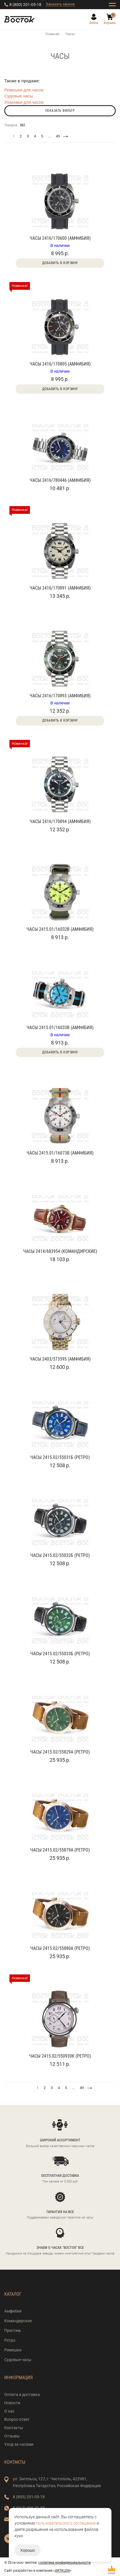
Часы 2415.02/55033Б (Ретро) (60, 1653)
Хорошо (27, 2550)
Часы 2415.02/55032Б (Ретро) (60, 1555)
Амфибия (13, 2311)
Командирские (18, 2321)
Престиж (12, 2330)
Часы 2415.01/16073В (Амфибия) (60, 1153)
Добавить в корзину (60, 263)
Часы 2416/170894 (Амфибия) (60, 821)
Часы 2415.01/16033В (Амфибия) (60, 1027)
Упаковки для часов (23, 102)
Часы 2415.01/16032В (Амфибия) (60, 929)
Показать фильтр (60, 111)
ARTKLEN (62, 2571)
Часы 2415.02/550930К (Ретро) (60, 2056)
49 (58, 136)
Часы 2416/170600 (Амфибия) (60, 238)
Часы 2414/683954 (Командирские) (60, 1251)
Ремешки (12, 2350)
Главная (52, 34)
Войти (94, 23)
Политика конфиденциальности (64, 2563)
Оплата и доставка (22, 2394)
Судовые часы (18, 95)
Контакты (13, 2427)
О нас (9, 2411)
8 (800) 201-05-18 (25, 4)
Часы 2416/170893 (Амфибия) (60, 695)
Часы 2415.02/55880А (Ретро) (60, 1948)
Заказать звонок (60, 4)
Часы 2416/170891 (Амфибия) (60, 588)
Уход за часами (18, 2444)
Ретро (9, 2340)
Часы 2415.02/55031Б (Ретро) (60, 1457)
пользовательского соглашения (66, 2523)
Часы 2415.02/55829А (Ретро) (60, 1752)
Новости (12, 2403)
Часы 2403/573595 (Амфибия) (60, 1359)
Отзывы (12, 2436)
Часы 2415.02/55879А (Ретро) (60, 1850)
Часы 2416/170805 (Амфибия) (60, 364)
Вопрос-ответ (17, 2419)
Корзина (110, 23)
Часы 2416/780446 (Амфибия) (60, 480)
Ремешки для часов (23, 89)
